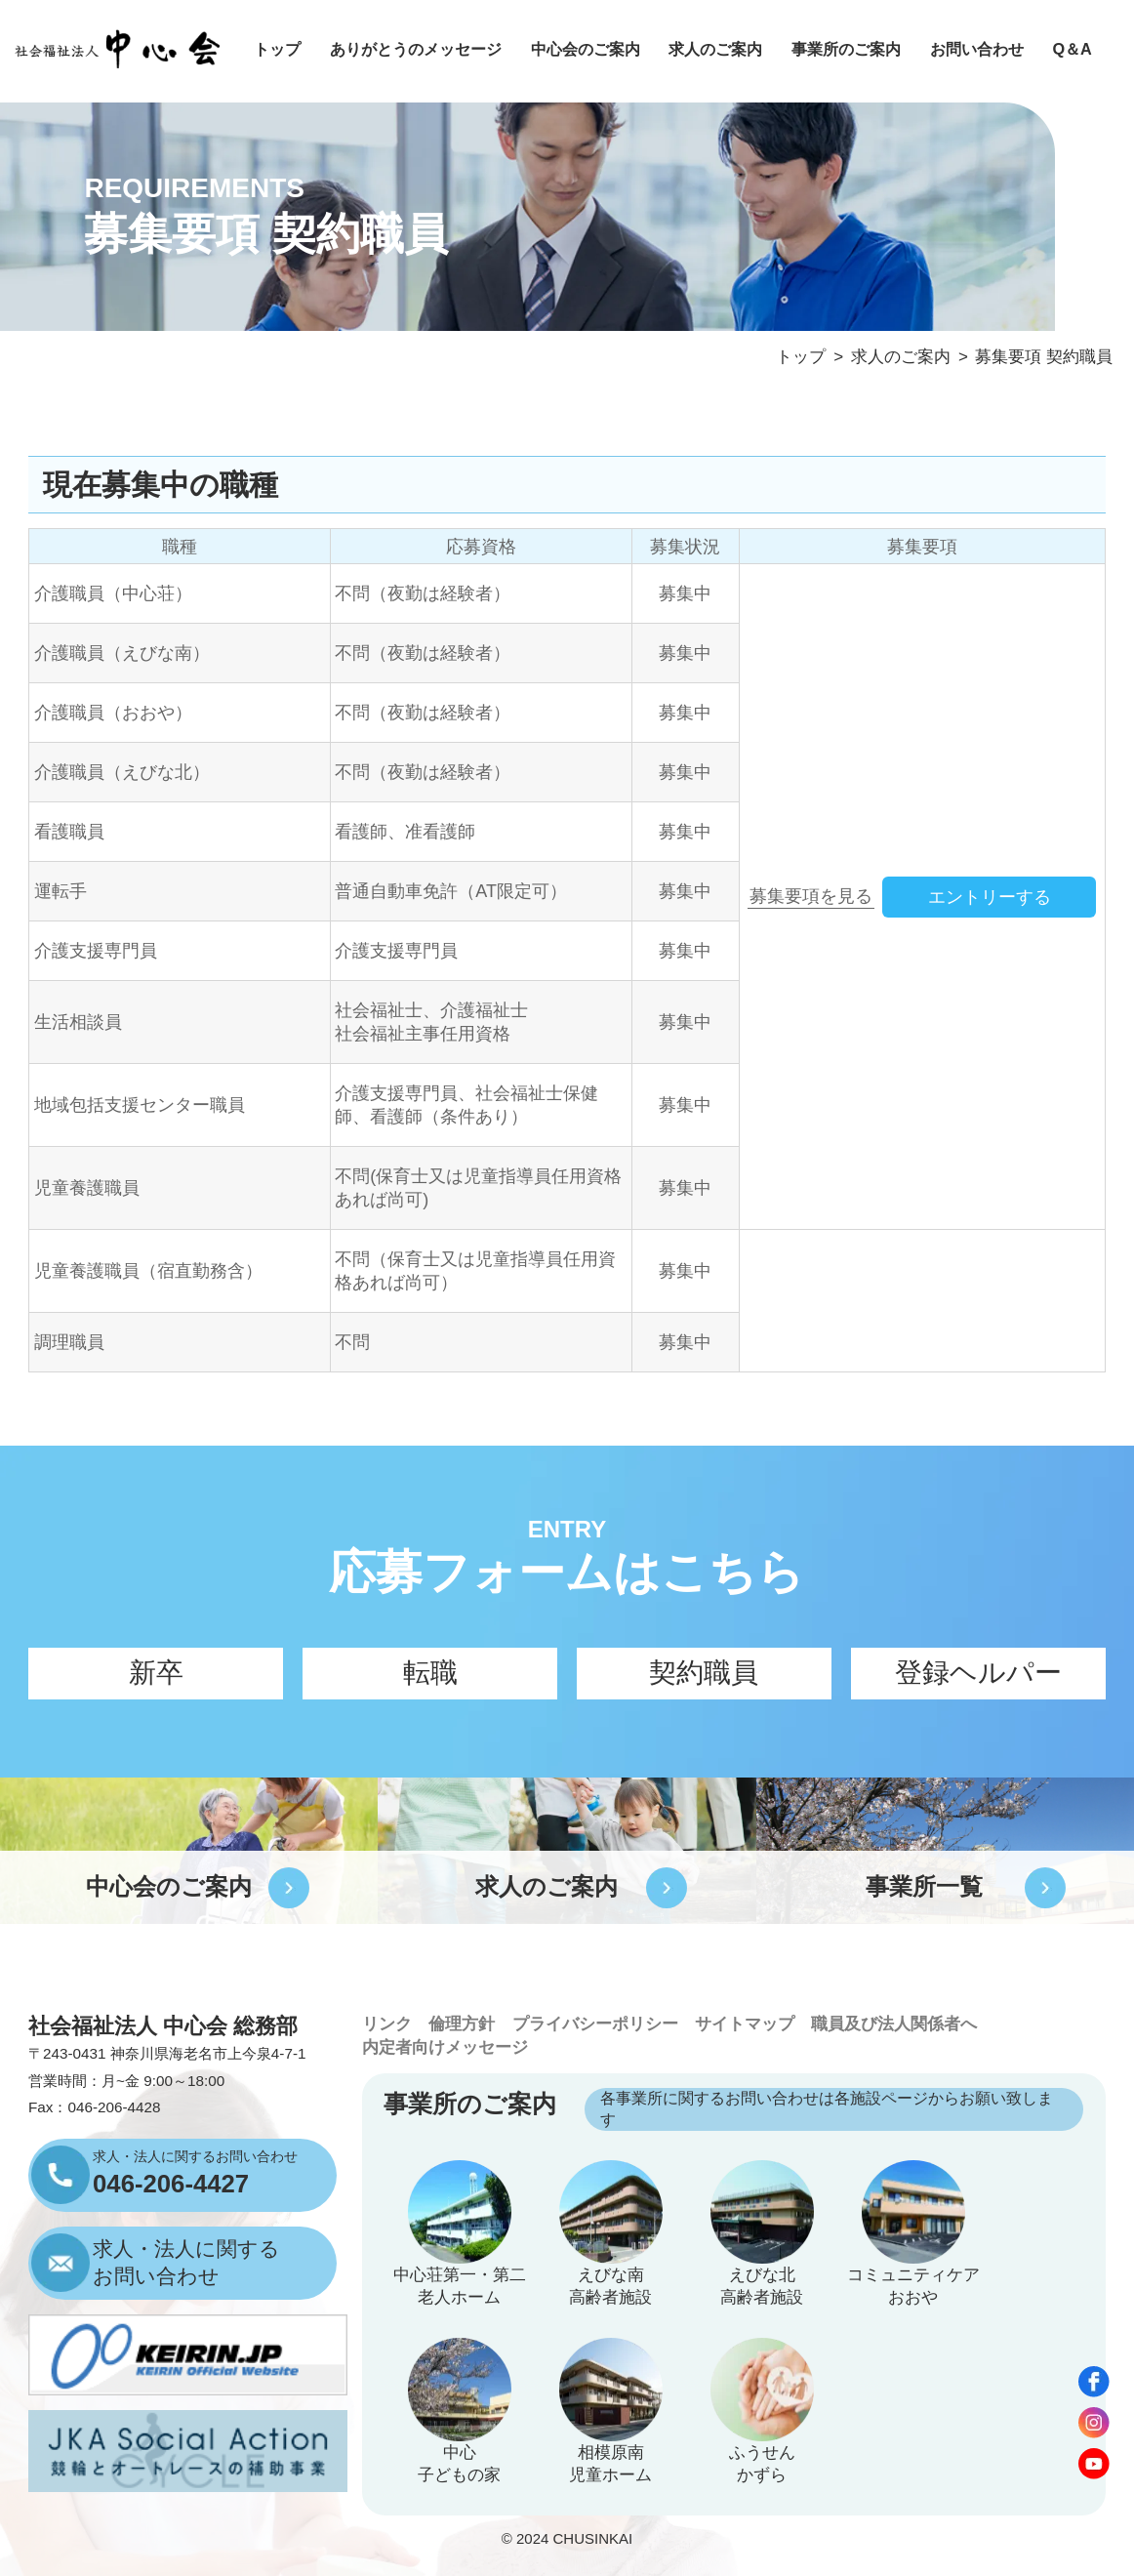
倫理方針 (461, 2023)
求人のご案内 (715, 49)
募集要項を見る (810, 896)
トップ (277, 49)
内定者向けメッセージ (445, 2047)
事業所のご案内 (846, 49)
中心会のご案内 (585, 49)
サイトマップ (744, 2023)
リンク (387, 2023)
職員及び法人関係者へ (894, 2023)
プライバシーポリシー (595, 2023)
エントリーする (989, 897)
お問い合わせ (977, 49)
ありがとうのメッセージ (416, 49)
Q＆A (1071, 49)
